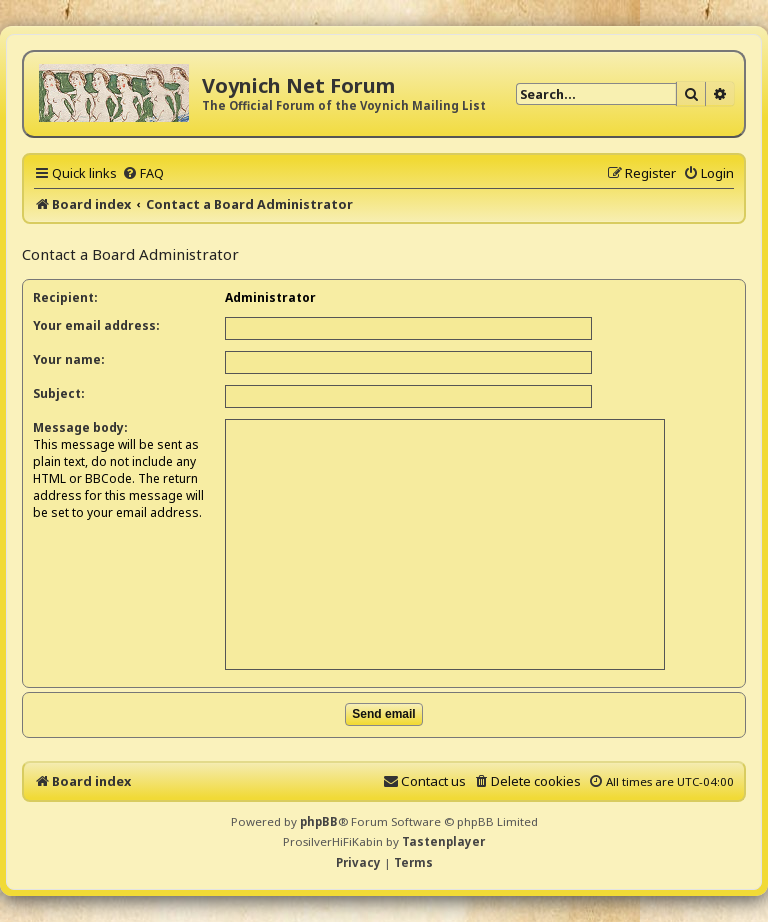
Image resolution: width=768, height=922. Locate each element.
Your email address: (96, 325)
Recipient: (65, 297)
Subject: (59, 393)
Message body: (80, 427)
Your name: (69, 359)
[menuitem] (143, 173)
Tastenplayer (443, 841)
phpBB (319, 821)
